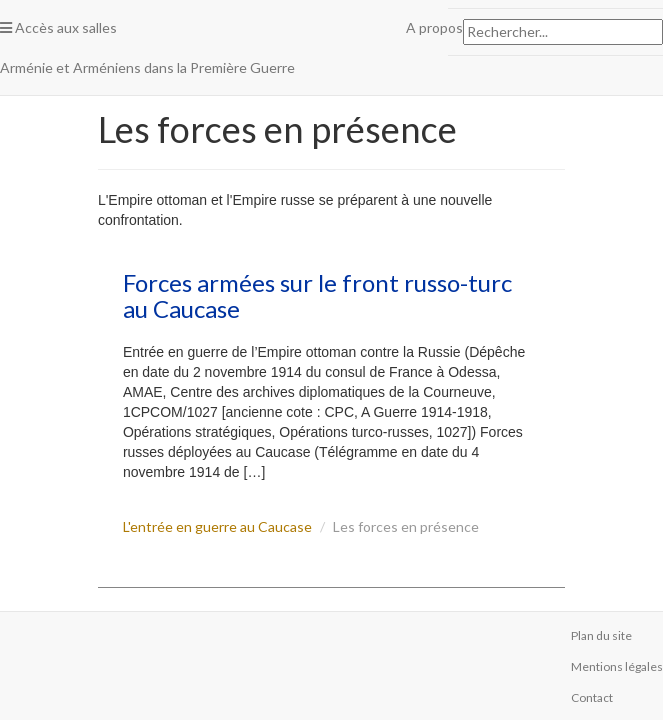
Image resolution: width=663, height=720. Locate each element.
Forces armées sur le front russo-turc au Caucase (317, 295)
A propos (434, 27)
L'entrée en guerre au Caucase (217, 526)
